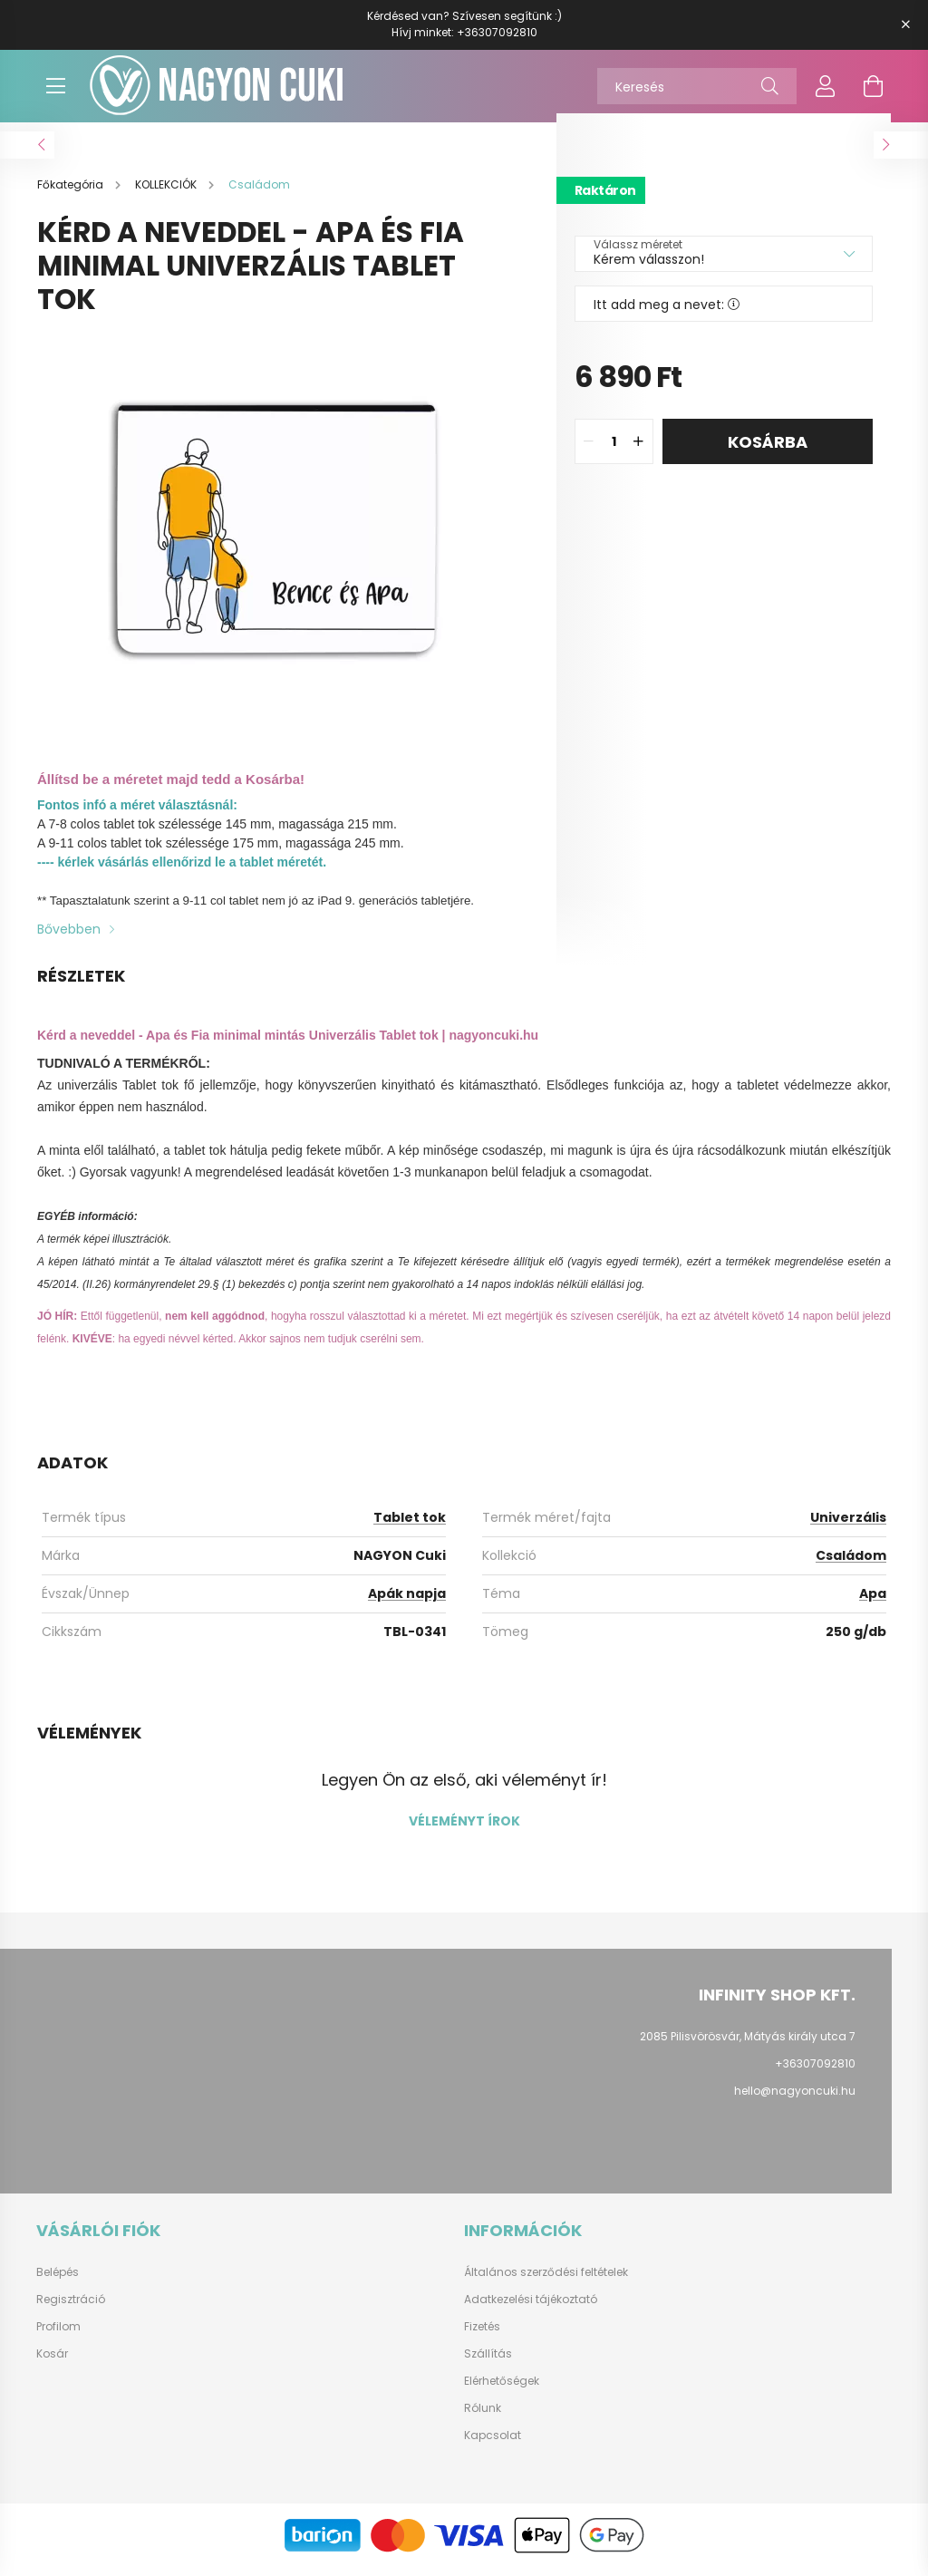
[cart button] (873, 86)
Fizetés (482, 2335)
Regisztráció (70, 2308)
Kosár (52, 2363)
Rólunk (482, 2417)
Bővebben (69, 938)
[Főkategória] (71, 193)
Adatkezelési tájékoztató (530, 2308)
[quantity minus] (589, 450)
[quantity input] (614, 450)
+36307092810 (497, 32)
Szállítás (488, 2363)
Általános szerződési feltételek (546, 2281)
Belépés (57, 2281)
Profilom (58, 2335)
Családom (851, 1564)
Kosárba (767, 451)
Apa (872, 1602)
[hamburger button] (55, 86)
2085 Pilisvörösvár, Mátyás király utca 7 (748, 2045)
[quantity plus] (638, 450)
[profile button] (825, 86)
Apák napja (407, 1602)
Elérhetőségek (501, 2390)
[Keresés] (697, 86)
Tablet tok (409, 1526)
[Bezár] (905, 24)
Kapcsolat (492, 2444)
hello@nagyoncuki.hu (795, 2099)
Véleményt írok (464, 1830)
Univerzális (848, 1526)
